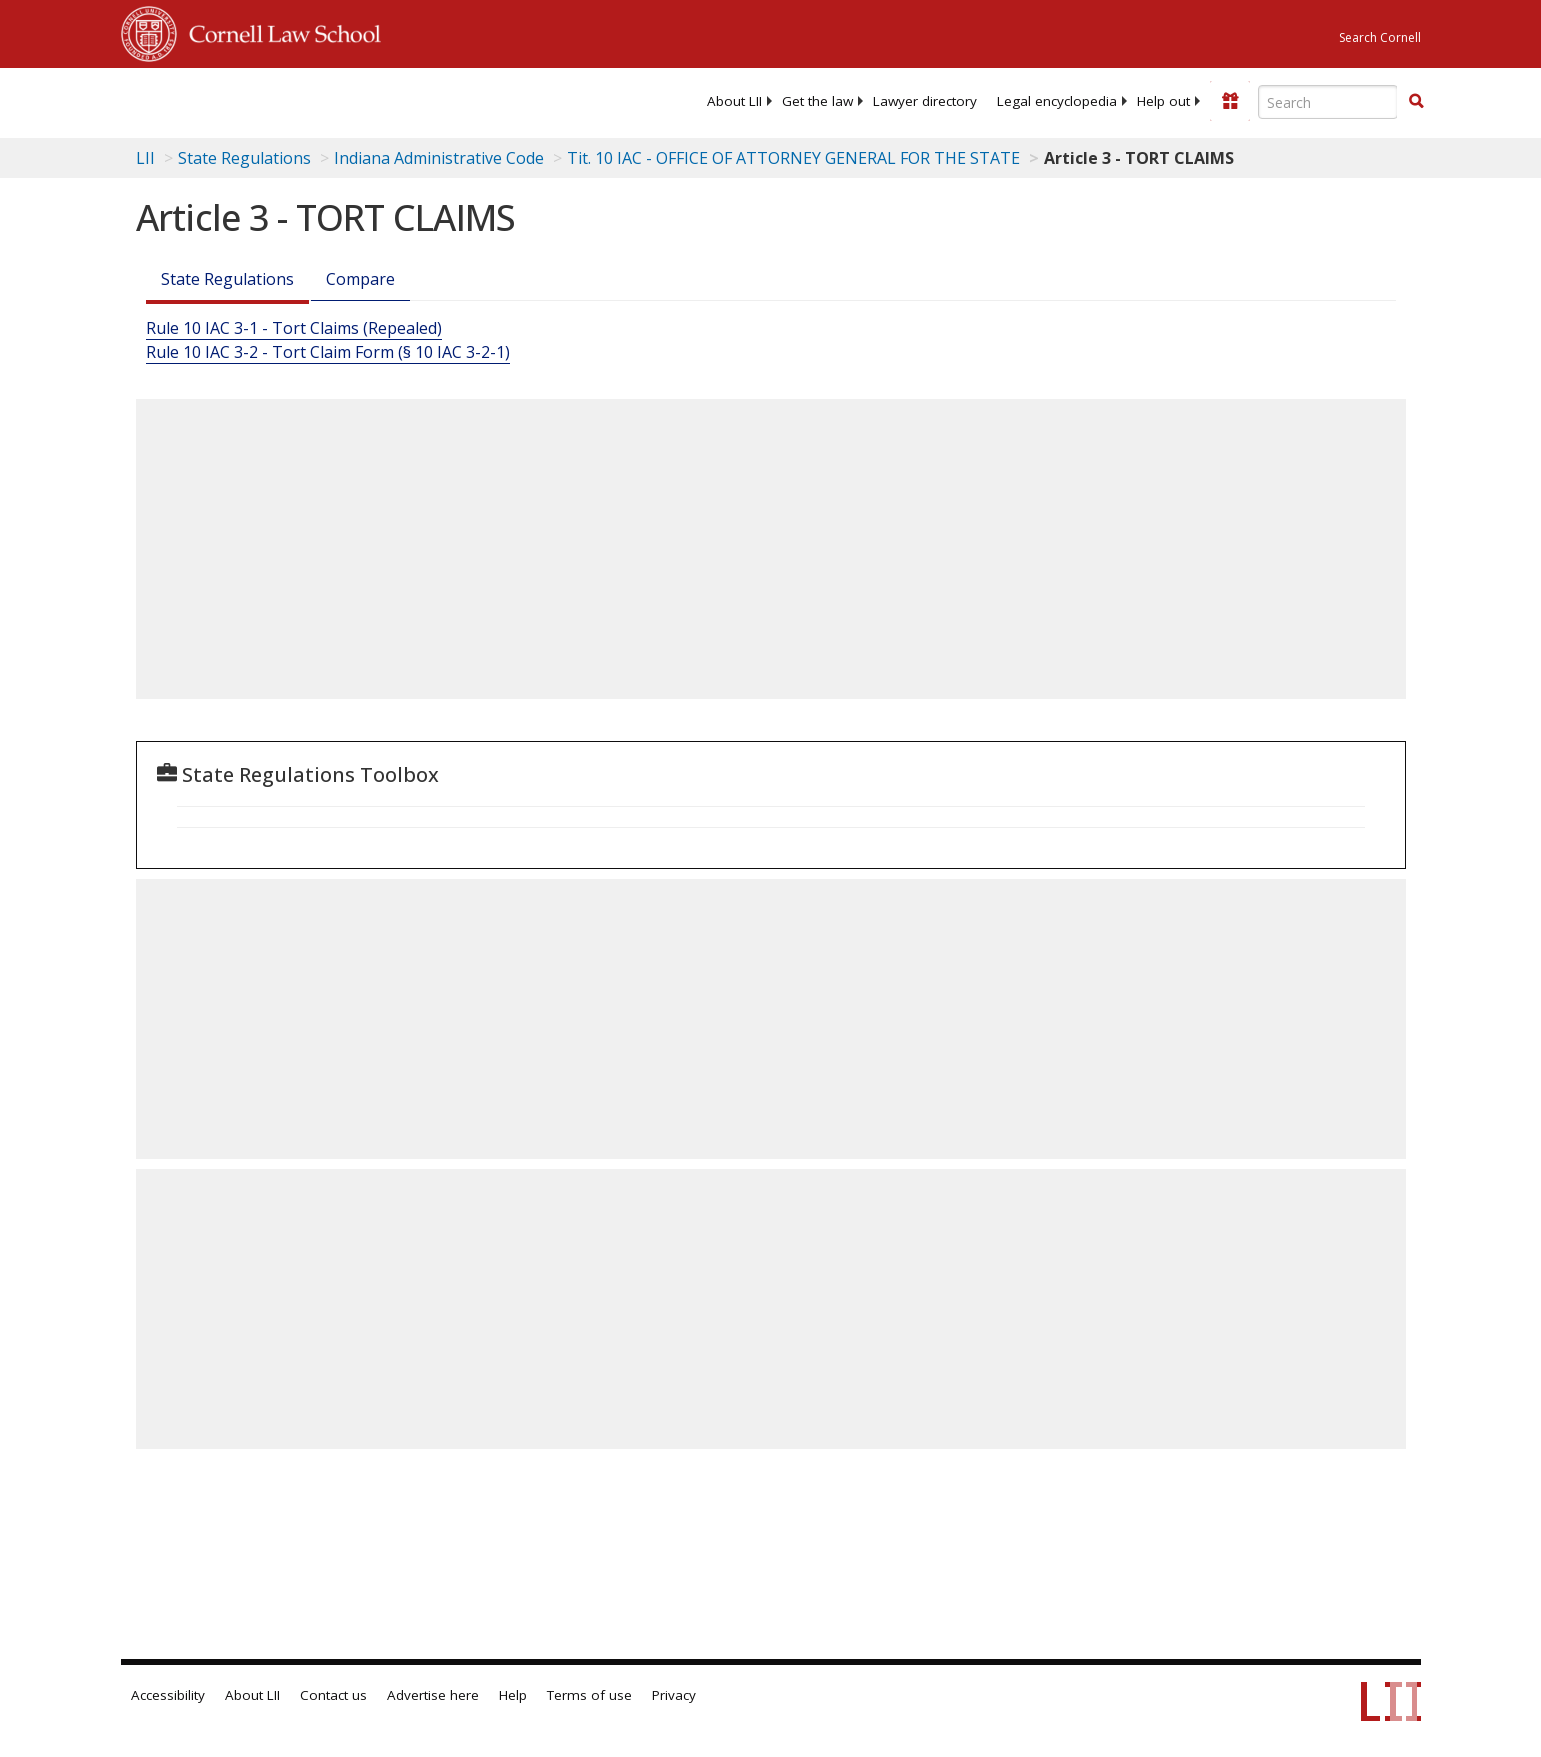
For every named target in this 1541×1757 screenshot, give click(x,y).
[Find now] (1416, 102)
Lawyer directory (925, 101)
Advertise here (433, 1695)
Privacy (674, 1695)
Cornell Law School (279, 31)
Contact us (333, 1695)
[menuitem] (734, 101)
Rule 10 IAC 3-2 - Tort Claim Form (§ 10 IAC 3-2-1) (328, 352)
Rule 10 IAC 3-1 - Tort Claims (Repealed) (294, 328)
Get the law (817, 101)
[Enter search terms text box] (1328, 102)
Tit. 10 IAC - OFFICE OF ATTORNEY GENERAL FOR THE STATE (793, 158)
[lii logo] (346, 100)
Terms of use (589, 1695)
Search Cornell (1380, 37)
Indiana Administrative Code (439, 158)
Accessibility (168, 1695)
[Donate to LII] (1230, 101)
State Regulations (244, 158)
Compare (360, 279)
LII (145, 158)
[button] (1416, 101)
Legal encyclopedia (1057, 101)
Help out (1163, 101)
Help (513, 1695)
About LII (734, 101)
